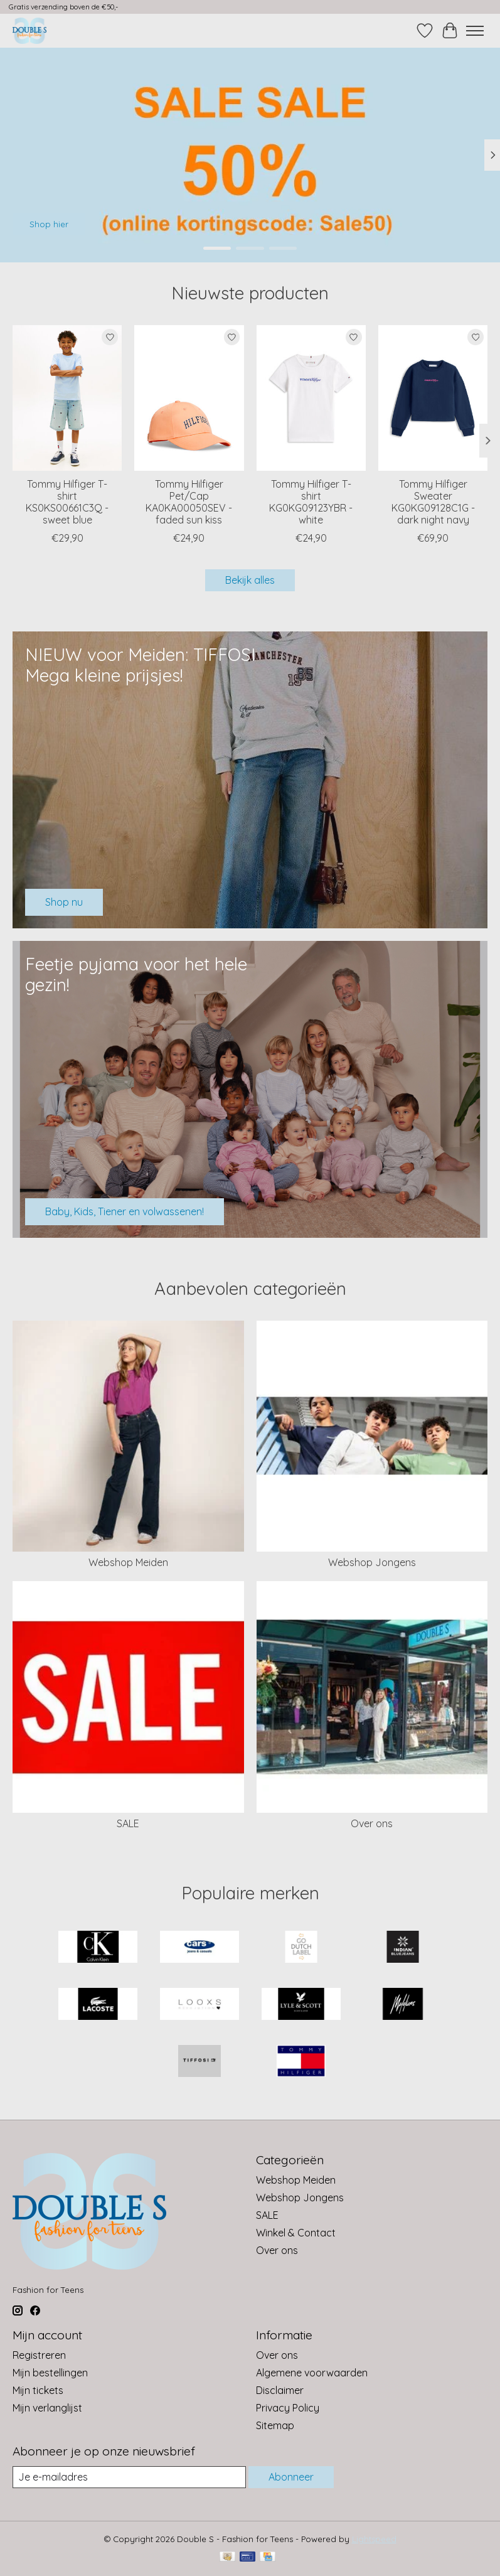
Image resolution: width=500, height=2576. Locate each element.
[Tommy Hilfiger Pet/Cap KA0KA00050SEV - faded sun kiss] (188, 398)
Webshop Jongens (372, 1562)
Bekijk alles (250, 580)
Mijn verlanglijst (47, 2408)
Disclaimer (280, 2390)
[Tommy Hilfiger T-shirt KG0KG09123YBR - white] (311, 398)
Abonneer (291, 2477)
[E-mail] (129, 2477)
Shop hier (48, 224)
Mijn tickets (38, 2390)
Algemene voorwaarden (312, 2372)
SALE (128, 1823)
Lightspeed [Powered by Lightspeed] (374, 2539)
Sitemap (275, 2425)
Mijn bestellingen (50, 2372)
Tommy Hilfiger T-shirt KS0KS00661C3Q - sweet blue (67, 502)
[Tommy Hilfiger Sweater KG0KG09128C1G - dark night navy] (432, 398)
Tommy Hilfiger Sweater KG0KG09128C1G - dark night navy (433, 502)
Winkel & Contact (296, 2232)
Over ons (372, 1823)
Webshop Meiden (128, 1562)
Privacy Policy (287, 2408)
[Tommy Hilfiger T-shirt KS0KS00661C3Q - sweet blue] (67, 398)
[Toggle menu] (474, 30)
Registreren (39, 2355)
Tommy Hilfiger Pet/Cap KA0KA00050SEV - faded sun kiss (189, 502)
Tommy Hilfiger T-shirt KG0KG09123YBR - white (311, 502)
